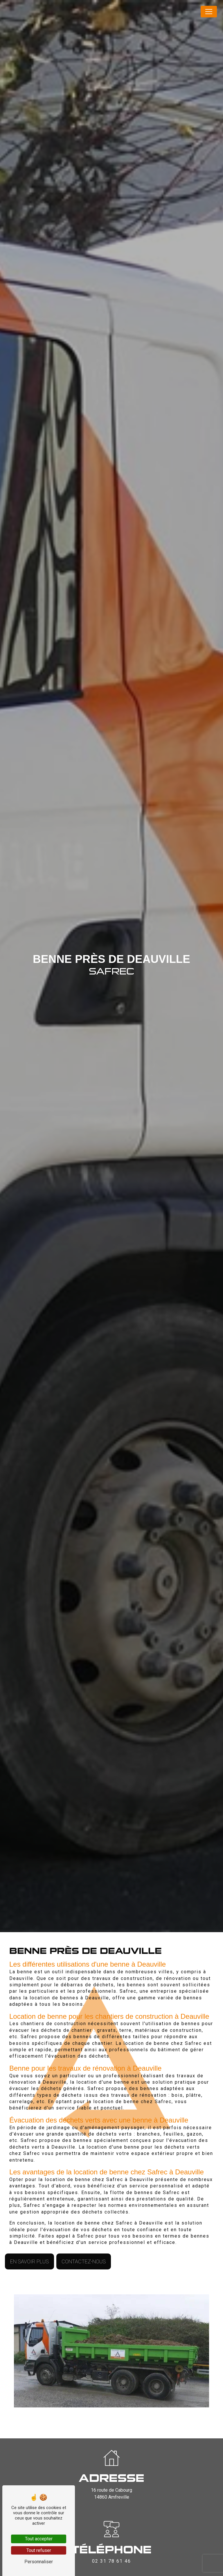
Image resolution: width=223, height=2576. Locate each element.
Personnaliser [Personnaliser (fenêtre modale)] (38, 2561)
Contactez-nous (84, 2261)
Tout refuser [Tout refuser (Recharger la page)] (38, 2550)
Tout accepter (39, 2539)
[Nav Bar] (209, 11)
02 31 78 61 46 (111, 2561)
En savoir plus (29, 2261)
